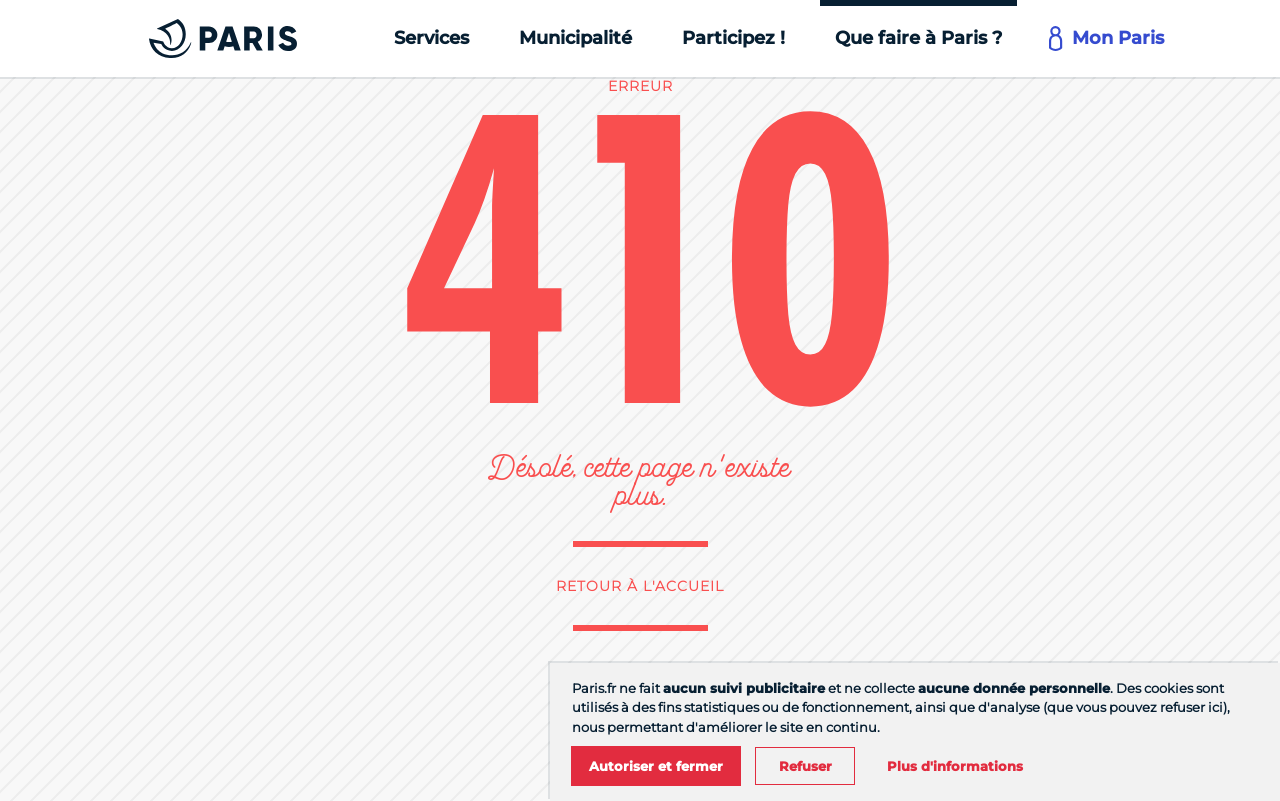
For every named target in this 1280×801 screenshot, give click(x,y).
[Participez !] (733, 38)
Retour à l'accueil (640, 586)
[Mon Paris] (1108, 38)
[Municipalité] (575, 38)
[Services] (431, 38)
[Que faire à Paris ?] (918, 38)
